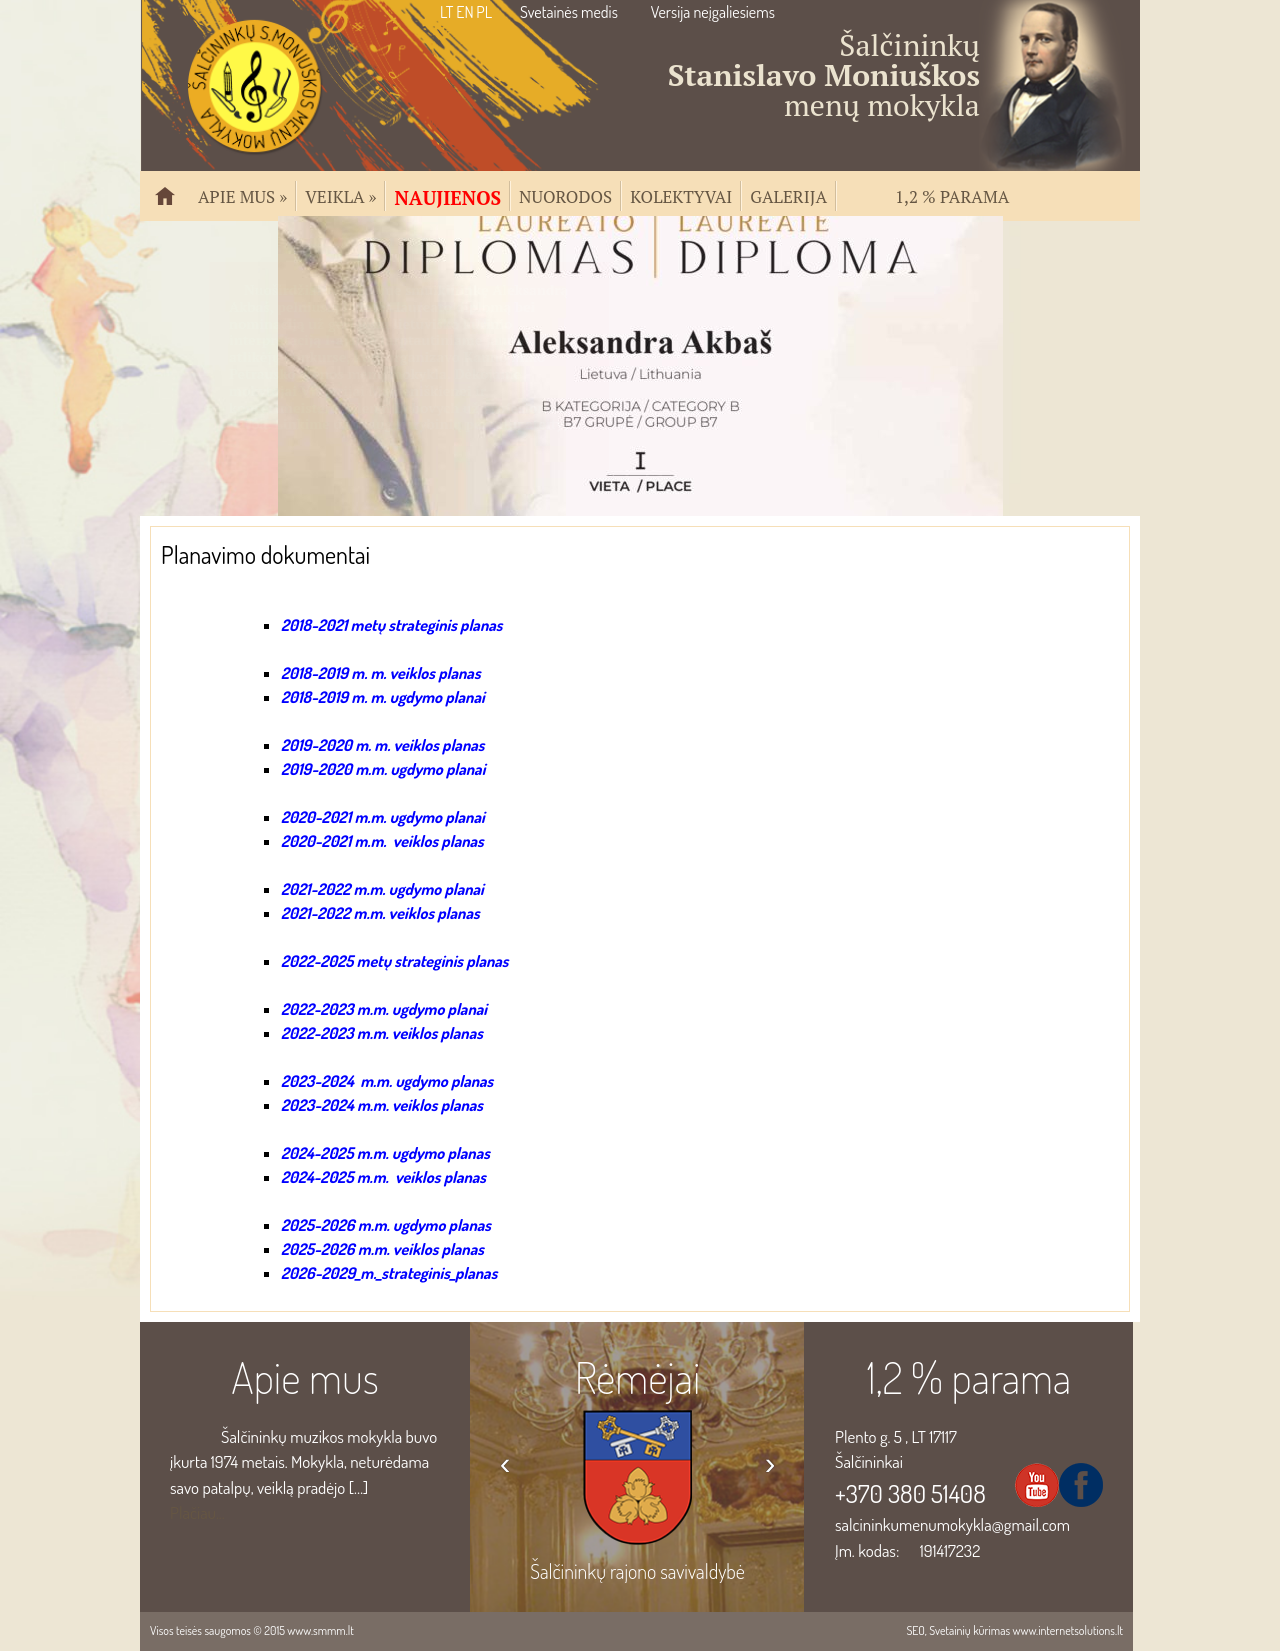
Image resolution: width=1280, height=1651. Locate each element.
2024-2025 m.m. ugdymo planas (385, 1153)
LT (446, 12)
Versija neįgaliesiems (713, 12)
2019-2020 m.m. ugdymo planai (383, 769)
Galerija (788, 195)
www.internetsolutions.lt (1067, 1630)
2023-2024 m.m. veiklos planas (382, 1105)
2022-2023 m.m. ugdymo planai (384, 1009)
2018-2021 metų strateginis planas (391, 625)
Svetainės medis (569, 12)
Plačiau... (197, 1512)
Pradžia (173, 204)
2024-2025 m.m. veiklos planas (383, 1177)
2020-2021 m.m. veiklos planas (382, 841)
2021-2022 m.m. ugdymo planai (382, 889)
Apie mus (242, 195)
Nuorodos (565, 195)
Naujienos (447, 196)
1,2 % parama (952, 195)
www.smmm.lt (320, 1630)
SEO (915, 1630)
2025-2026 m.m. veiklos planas (382, 1249)
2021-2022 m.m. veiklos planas (380, 913)
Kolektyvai (681, 195)
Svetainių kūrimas (969, 1630)
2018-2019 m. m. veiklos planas (381, 673)
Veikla (340, 195)
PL (484, 12)
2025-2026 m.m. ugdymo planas (386, 1225)
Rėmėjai (638, 1377)
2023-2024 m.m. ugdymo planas (387, 1081)
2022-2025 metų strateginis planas (395, 961)
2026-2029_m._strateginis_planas (389, 1273)
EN (464, 12)
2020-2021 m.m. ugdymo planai (383, 817)
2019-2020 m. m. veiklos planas (382, 745)
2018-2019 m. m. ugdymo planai (383, 697)
